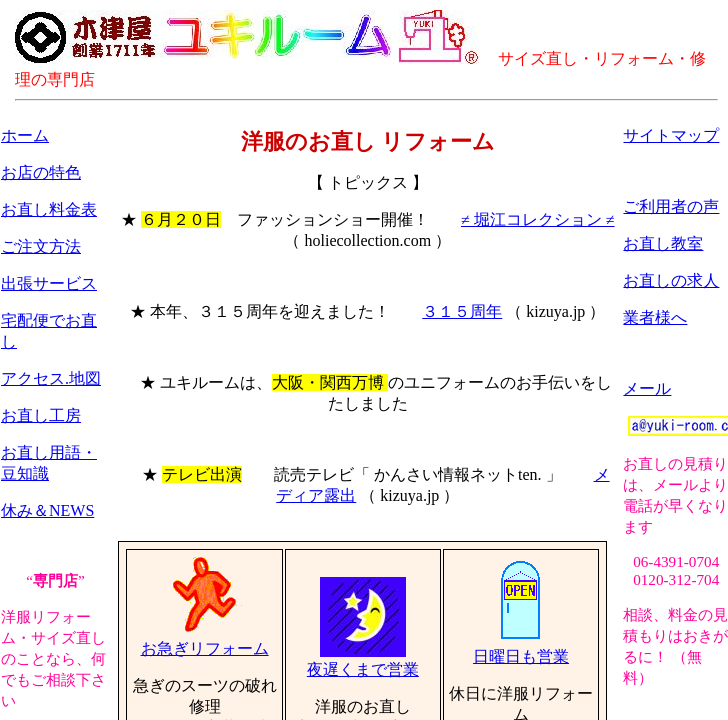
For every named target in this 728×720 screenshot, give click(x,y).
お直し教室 (663, 243)
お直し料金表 (49, 209)
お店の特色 (41, 172)
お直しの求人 (671, 280)
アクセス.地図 (51, 378)
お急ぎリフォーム (205, 641)
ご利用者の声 (671, 206)
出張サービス (49, 283)
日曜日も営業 (521, 649)
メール (647, 388)
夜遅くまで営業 (363, 662)
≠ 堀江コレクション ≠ (538, 219)
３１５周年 (462, 311)
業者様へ (655, 317)
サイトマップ (671, 135)
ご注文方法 (41, 246)
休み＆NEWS (47, 510)
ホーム (25, 135)
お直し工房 (41, 415)
